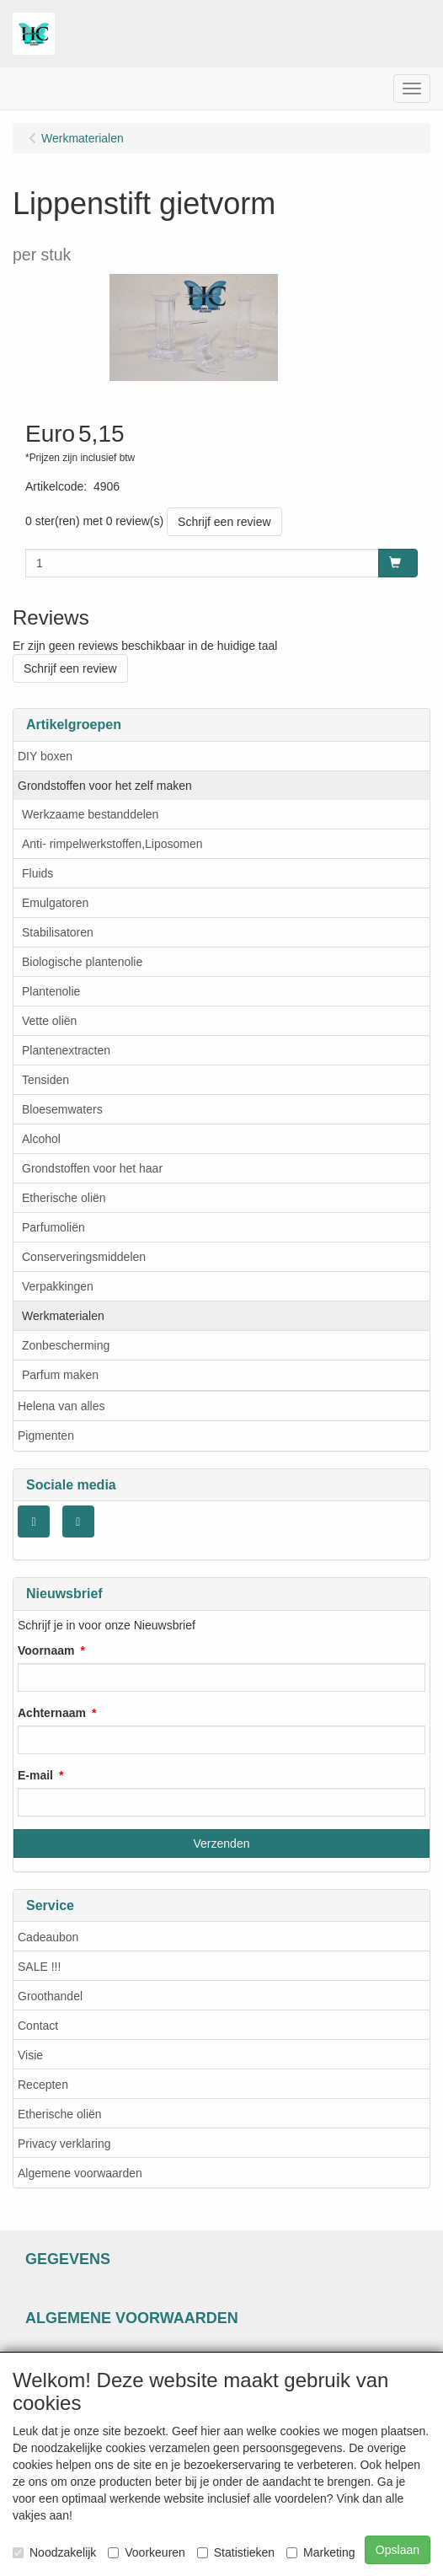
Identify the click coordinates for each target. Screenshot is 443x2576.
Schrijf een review (224, 522)
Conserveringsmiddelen (84, 1257)
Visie (30, 2055)
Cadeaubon (48, 1937)
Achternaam (52, 1713)
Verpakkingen (57, 1286)
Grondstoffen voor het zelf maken (105, 785)
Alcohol (41, 1139)
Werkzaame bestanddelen (90, 814)
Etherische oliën (64, 1198)
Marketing (320, 2552)
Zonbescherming (65, 1345)
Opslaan (397, 2550)
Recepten (43, 2084)
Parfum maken (60, 1375)
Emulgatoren (55, 903)
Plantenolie (51, 991)
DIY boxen (45, 756)
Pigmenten (46, 1435)
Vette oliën (49, 1021)
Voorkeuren (146, 2552)
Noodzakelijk (54, 2552)
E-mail (35, 1775)
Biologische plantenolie (82, 962)
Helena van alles (61, 1406)
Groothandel (50, 1996)
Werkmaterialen (63, 1316)
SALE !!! (39, 1966)
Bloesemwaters (62, 1109)
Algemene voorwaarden (80, 2173)
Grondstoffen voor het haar (92, 1168)
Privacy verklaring (64, 2143)
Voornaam (46, 1650)
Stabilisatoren (57, 932)
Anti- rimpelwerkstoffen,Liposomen (112, 844)
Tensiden (45, 1080)
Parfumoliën (53, 1227)
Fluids (37, 873)
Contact (38, 2025)
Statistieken (236, 2552)
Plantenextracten (66, 1050)
